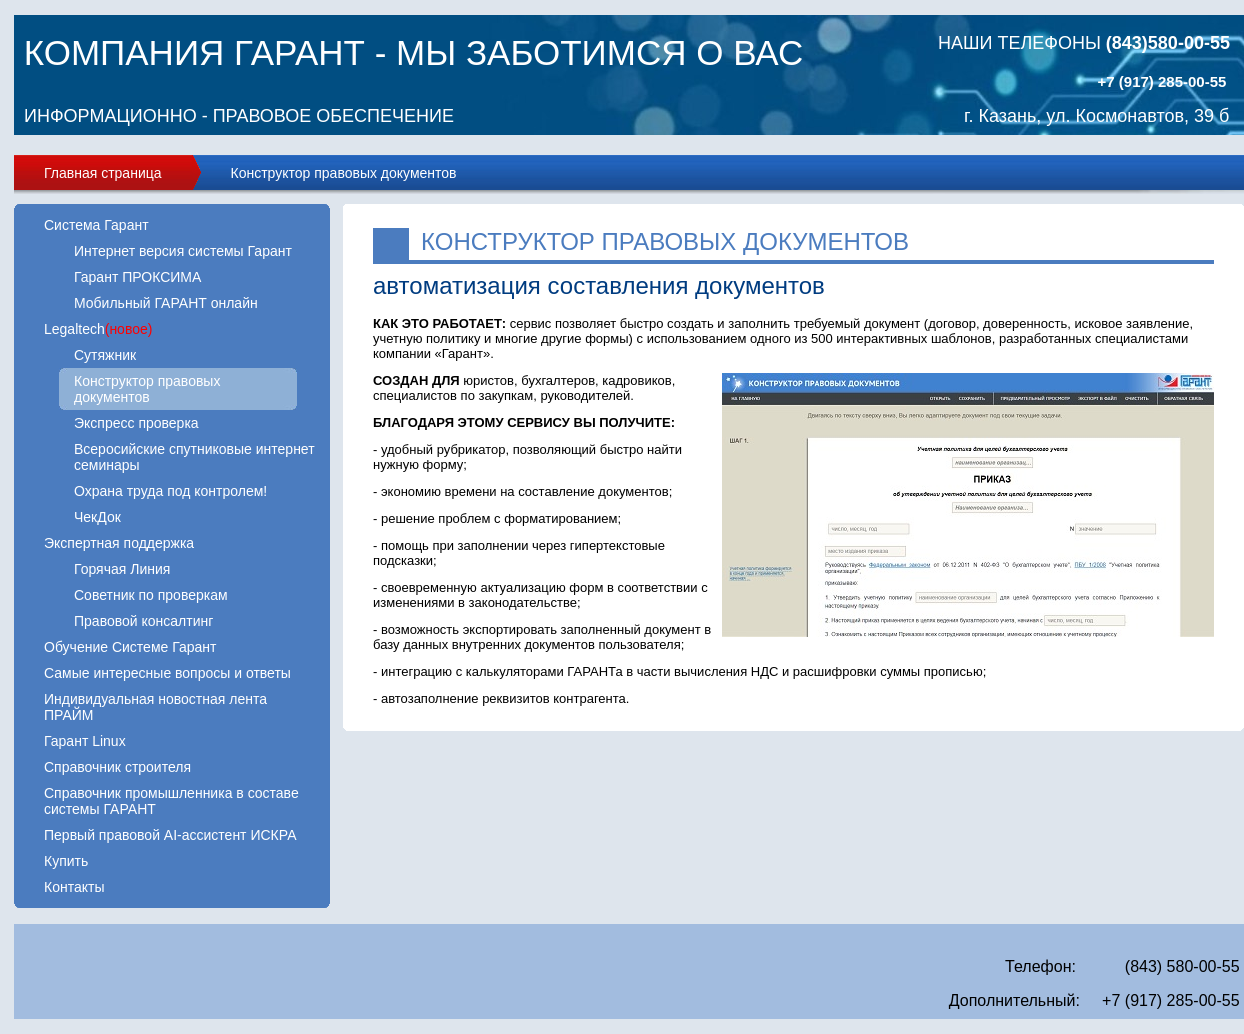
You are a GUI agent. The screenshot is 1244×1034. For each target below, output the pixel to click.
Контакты (74, 887)
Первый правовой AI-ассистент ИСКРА (170, 835)
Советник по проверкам (151, 595)
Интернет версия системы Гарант (183, 251)
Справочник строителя (117, 767)
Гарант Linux (85, 741)
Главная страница (103, 173)
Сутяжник (105, 355)
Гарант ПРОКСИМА (137, 277)
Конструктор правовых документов (344, 173)
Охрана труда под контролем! (170, 491)
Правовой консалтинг (143, 621)
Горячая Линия (122, 569)
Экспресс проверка (136, 423)
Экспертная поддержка (119, 543)
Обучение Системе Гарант (130, 647)
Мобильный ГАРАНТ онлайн (166, 303)
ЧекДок (97, 517)
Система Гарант (96, 225)
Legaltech (98, 329)
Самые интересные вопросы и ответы (167, 673)
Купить (66, 861)
